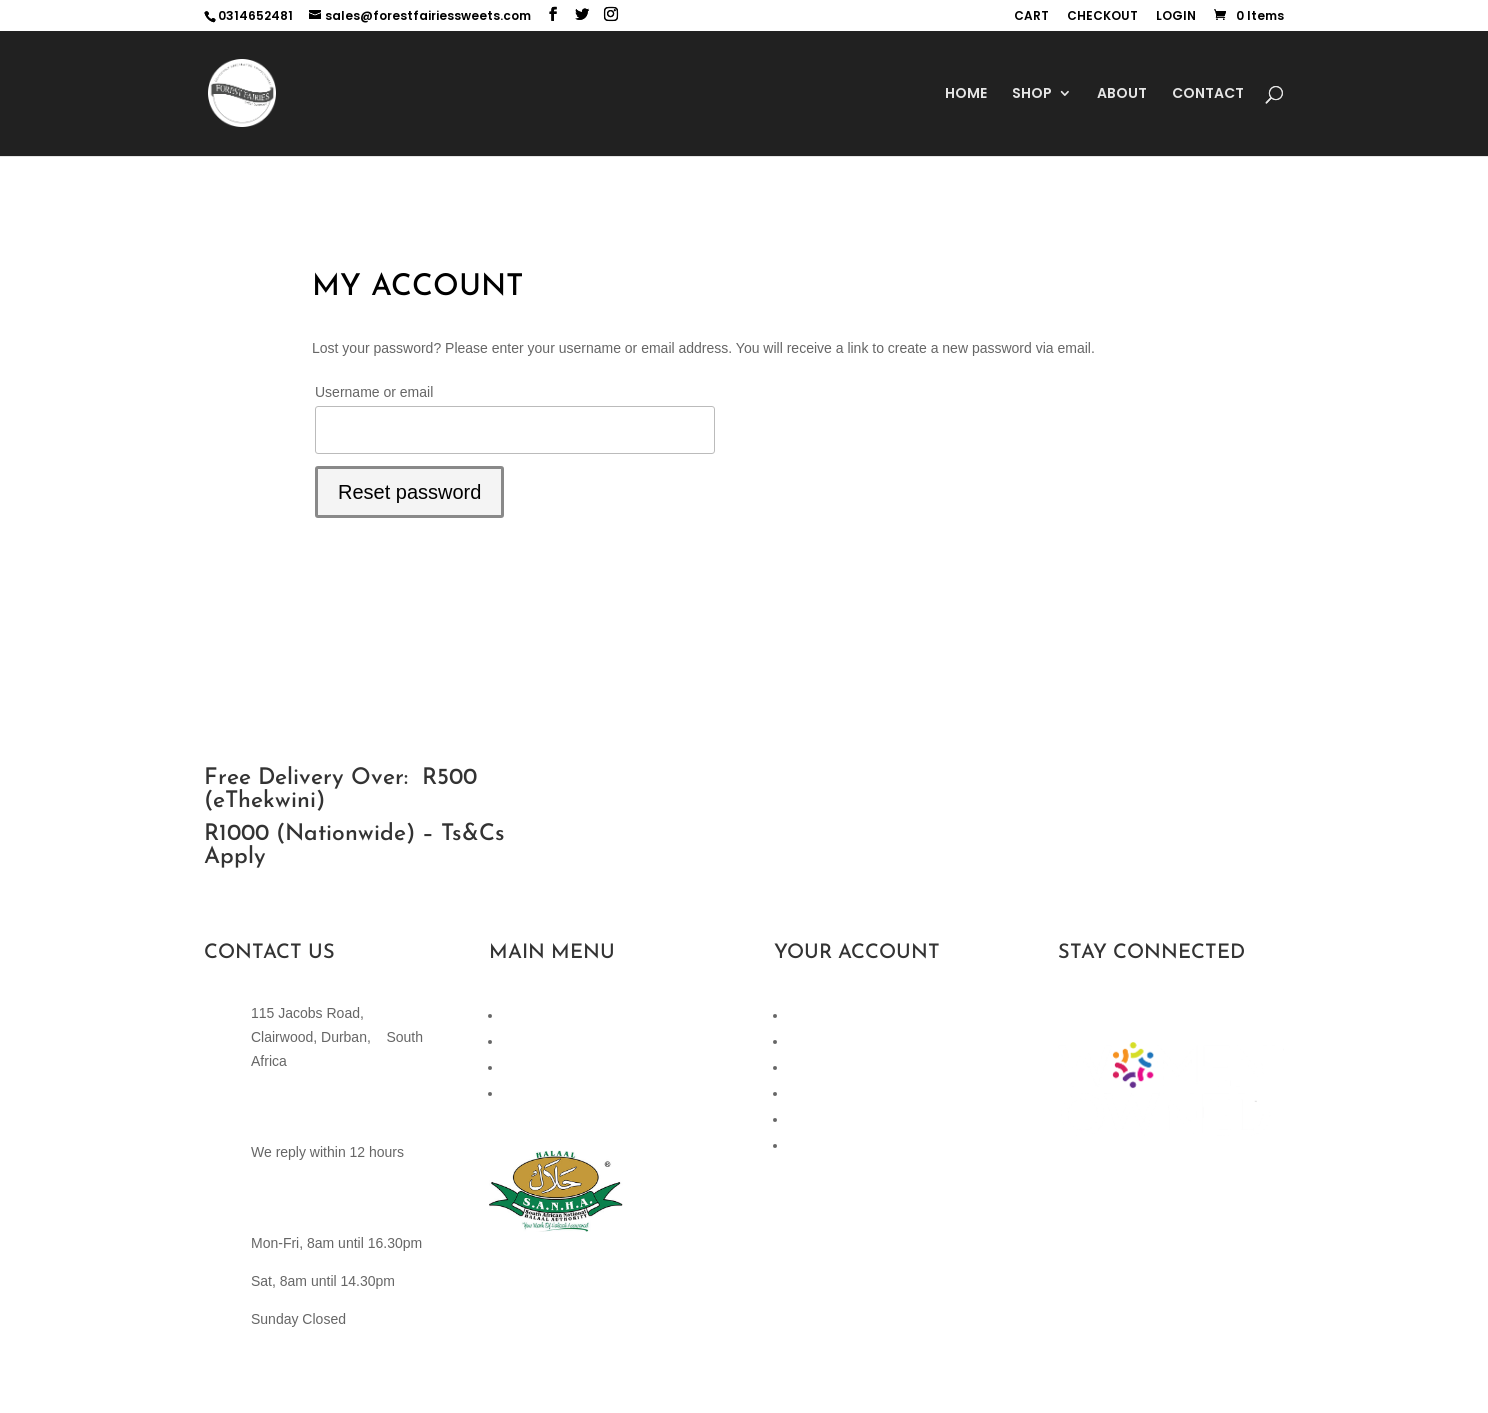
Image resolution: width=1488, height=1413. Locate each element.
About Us (532, 1093)
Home (521, 1015)
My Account (824, 1067)
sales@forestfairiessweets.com (347, 1114)
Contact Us (537, 1067)
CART (1031, 17)
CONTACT (1208, 94)
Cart (801, 1015)
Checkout (817, 1041)
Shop (519, 1041)
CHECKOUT (1102, 17)
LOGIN (1176, 17)
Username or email (374, 392)
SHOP (1032, 94)
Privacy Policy (831, 1093)
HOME (966, 94)
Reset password (409, 492)
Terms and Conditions (855, 1119)
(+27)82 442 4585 (306, 1206)
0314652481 (255, 15)
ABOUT (1122, 94)
